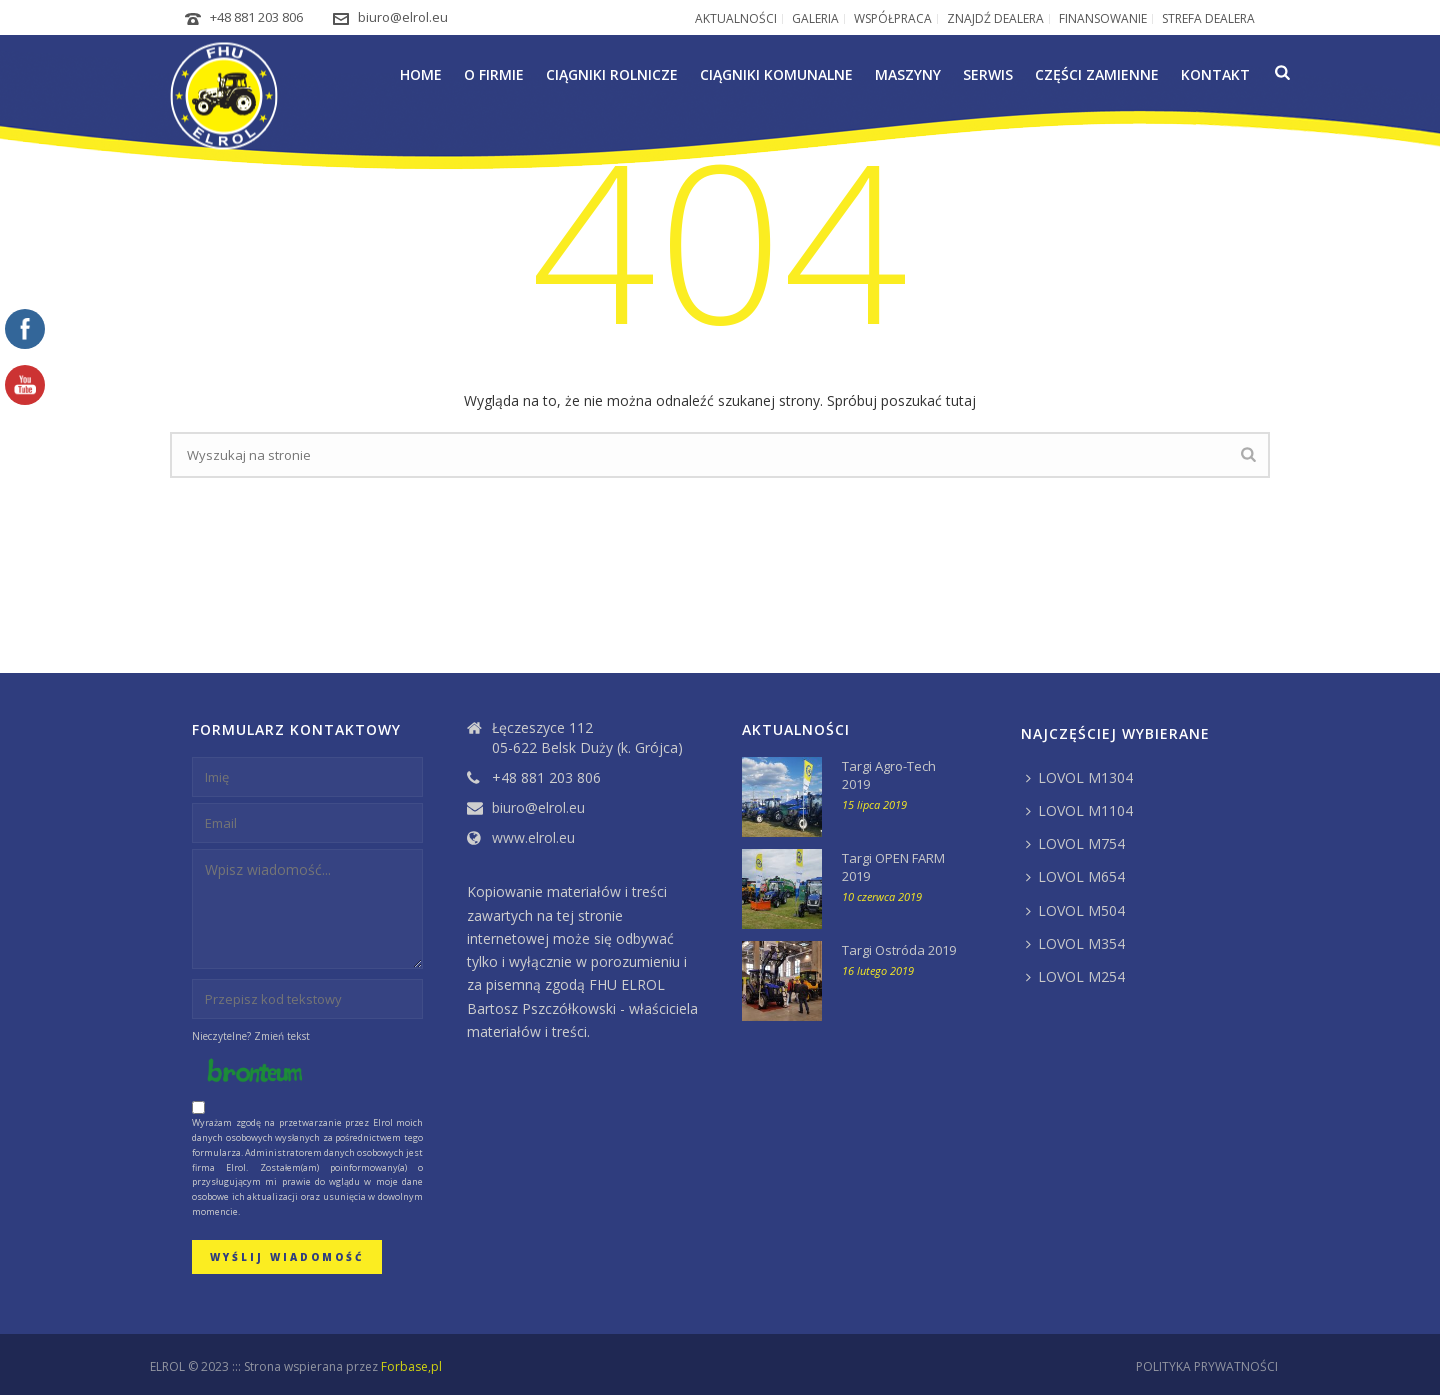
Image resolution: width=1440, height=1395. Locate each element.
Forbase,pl (411, 1366)
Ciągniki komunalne (776, 74)
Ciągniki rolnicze (612, 74)
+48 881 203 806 (256, 17)
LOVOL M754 (1075, 843)
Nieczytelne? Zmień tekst (251, 1036)
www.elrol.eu (533, 838)
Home (421, 74)
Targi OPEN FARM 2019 (893, 867)
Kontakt (1215, 74)
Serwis (988, 74)
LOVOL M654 (1075, 876)
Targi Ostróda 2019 (899, 950)
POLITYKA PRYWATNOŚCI (1207, 1367)
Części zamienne (1097, 74)
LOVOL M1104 (1079, 810)
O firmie (494, 74)
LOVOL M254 (1075, 976)
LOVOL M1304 (1079, 777)
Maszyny (908, 74)
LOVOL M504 (1075, 910)
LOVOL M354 (1075, 943)
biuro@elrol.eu (403, 17)
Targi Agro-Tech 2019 (889, 775)
